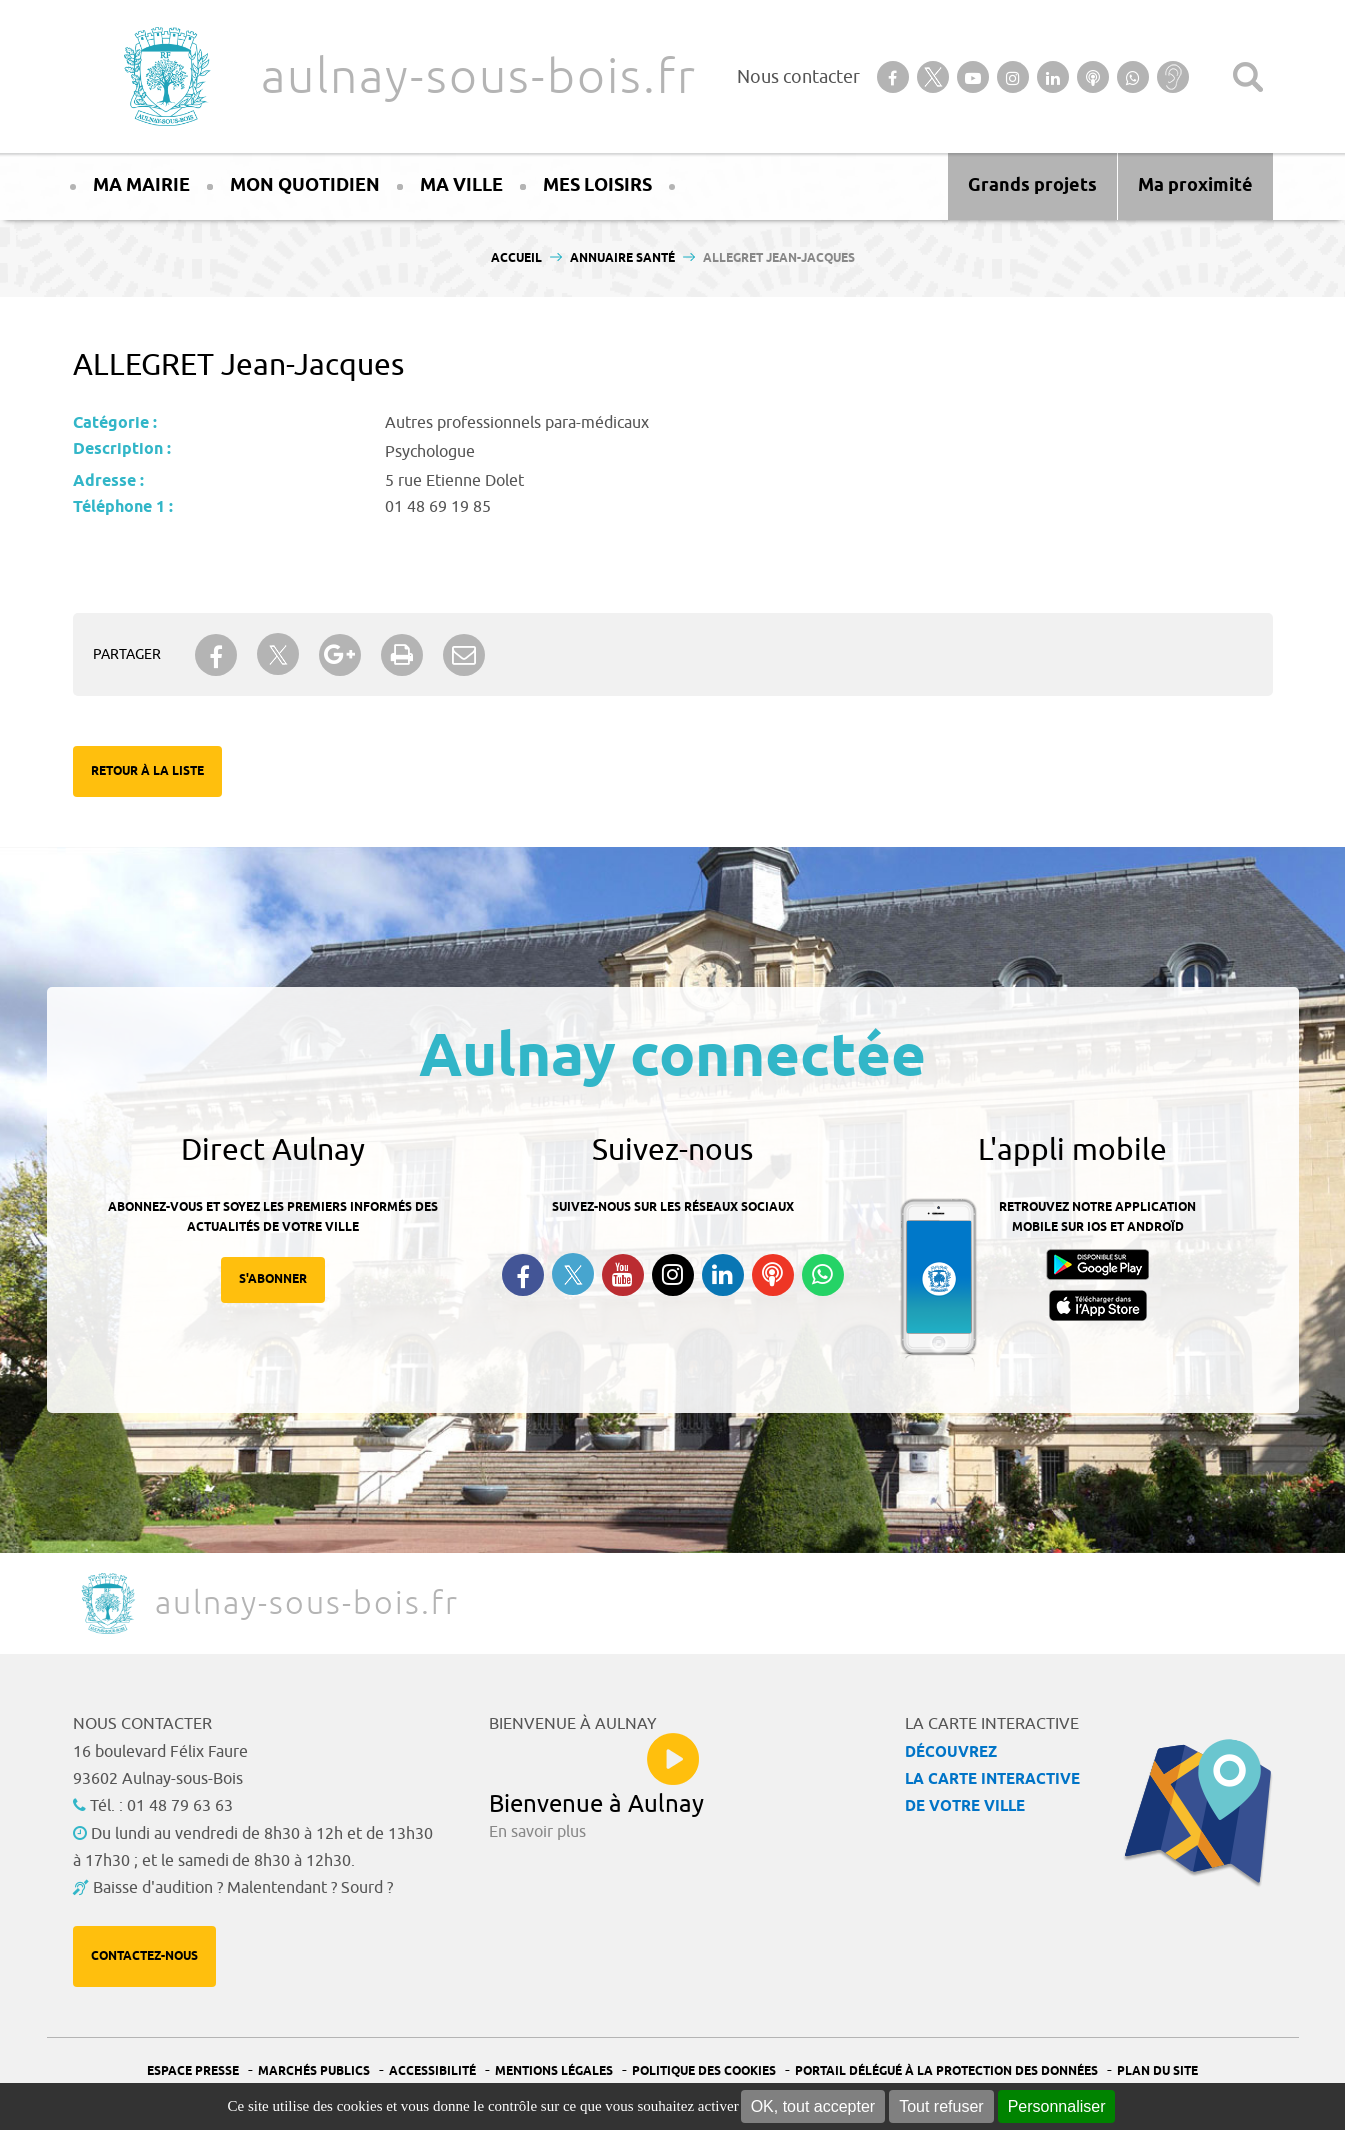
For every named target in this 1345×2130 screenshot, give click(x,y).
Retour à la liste (147, 771)
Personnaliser (1057, 2106)
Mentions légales (554, 2071)
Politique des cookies (704, 2071)
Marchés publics (314, 2071)
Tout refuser (941, 2106)
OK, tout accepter (813, 2106)
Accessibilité (432, 2071)
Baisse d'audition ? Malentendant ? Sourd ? (243, 1888)
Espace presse (193, 2071)
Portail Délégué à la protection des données (946, 2071)
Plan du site (1157, 2071)
